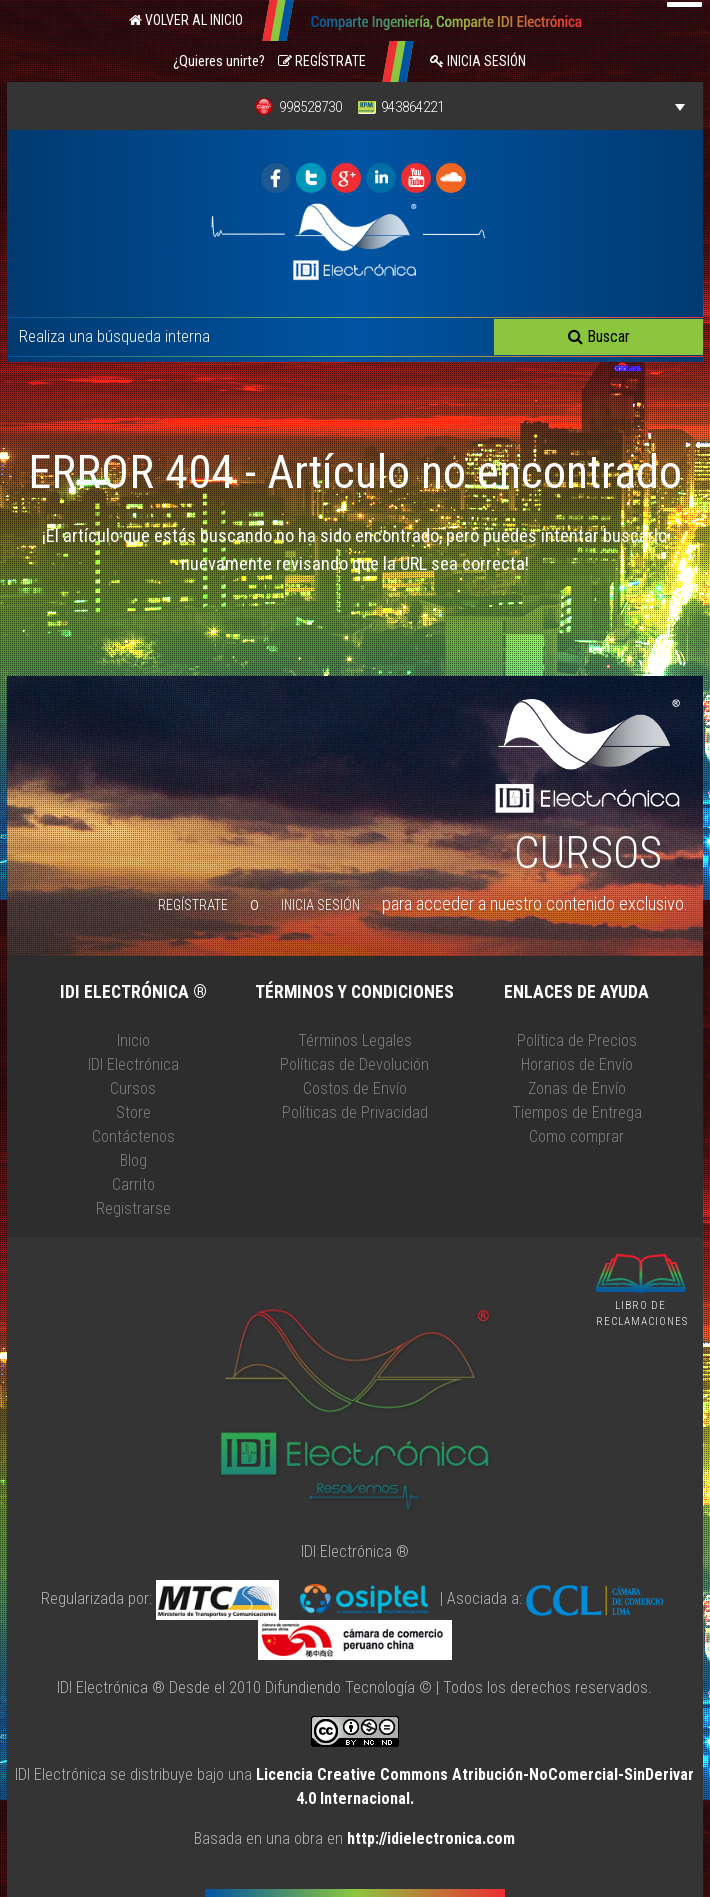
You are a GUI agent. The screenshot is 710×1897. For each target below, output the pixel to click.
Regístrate (322, 61)
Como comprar (576, 1136)
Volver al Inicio (186, 20)
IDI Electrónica (133, 1064)
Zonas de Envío (577, 1088)
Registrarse (133, 1208)
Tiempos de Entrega (577, 1112)
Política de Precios (577, 1040)
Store (133, 1112)
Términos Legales (355, 1040)
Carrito (133, 1184)
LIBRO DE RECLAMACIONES (642, 1314)
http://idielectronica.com (431, 1838)
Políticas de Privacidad (355, 1112)
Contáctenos (133, 1136)
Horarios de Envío (577, 1064)
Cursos (133, 1088)
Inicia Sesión (478, 61)
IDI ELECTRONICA (276, 178)
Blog (133, 1160)
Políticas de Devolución (354, 1064)
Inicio (133, 1040)
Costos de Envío (355, 1088)
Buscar (599, 336)
